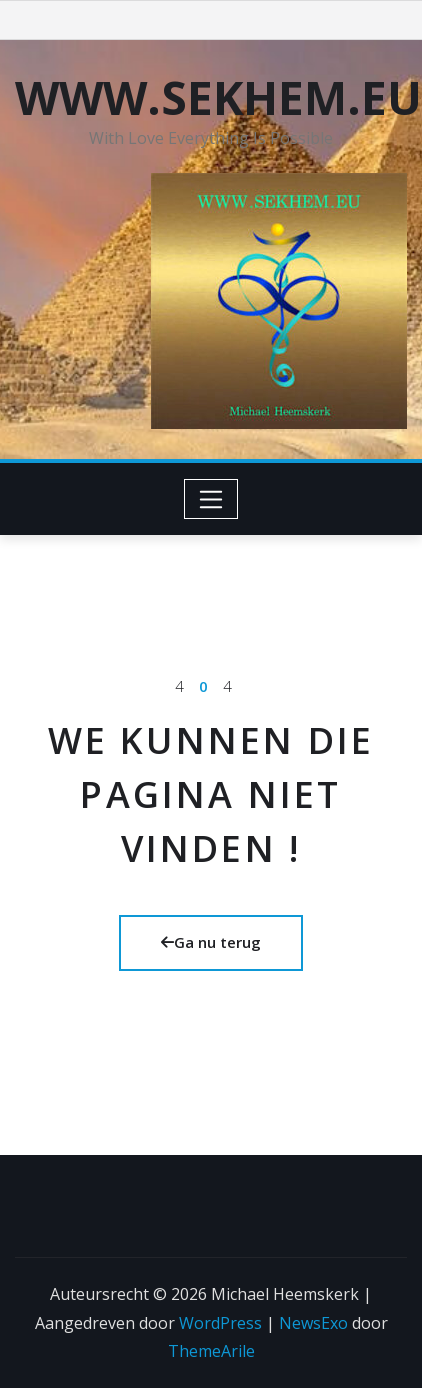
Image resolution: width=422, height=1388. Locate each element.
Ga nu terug (211, 942)
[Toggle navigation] (211, 499)
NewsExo (313, 1323)
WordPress (220, 1323)
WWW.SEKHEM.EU (218, 97)
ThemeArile (211, 1351)
